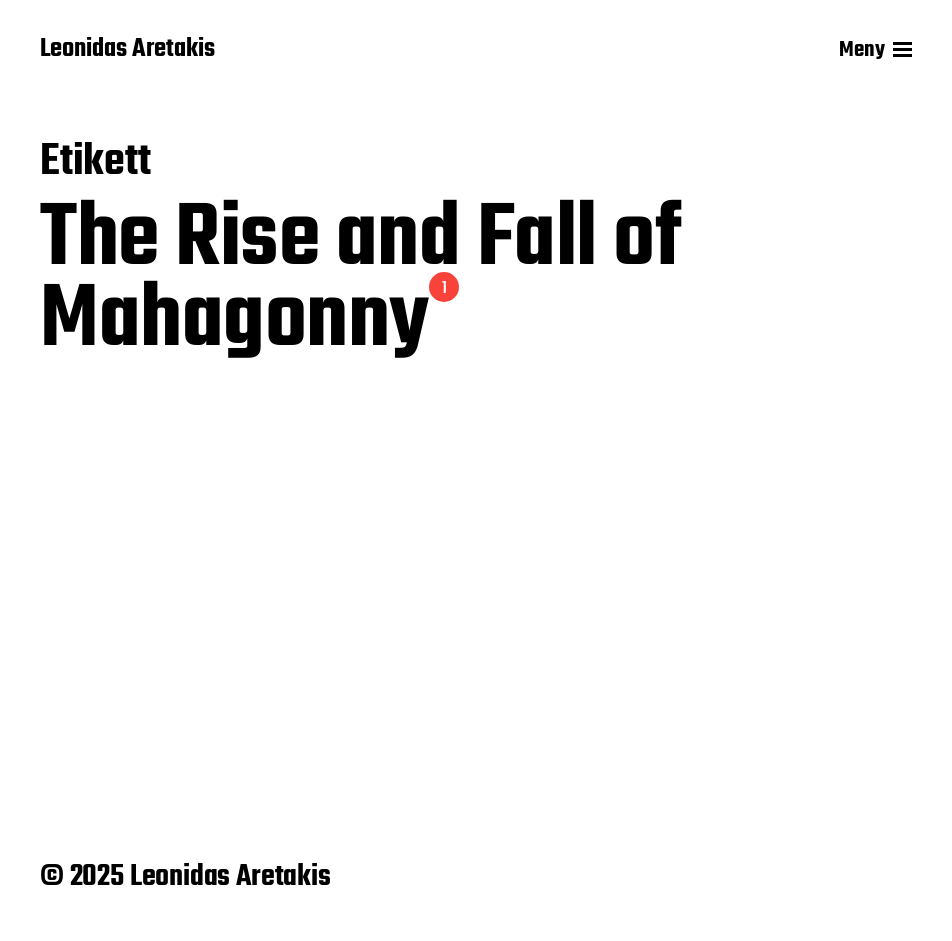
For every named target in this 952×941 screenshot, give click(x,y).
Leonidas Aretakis (127, 50)
